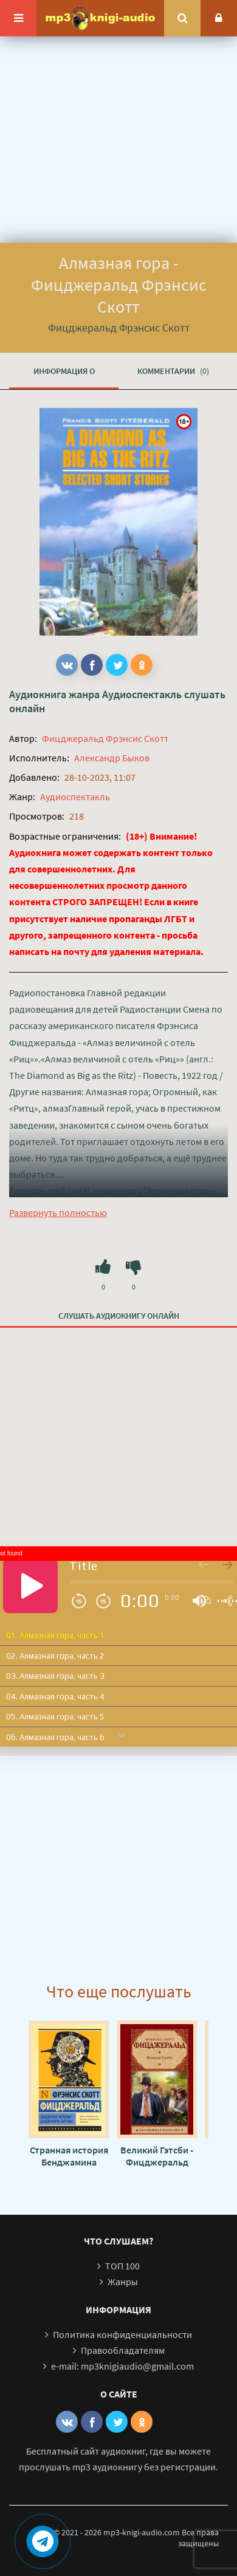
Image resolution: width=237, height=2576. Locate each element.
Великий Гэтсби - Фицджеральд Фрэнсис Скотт (156, 2156)
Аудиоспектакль (142, 694)
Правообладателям (123, 2350)
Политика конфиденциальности (122, 2334)
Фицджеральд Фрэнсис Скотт (105, 738)
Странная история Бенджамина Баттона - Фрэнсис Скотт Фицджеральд (68, 2156)
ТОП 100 (122, 2266)
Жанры (123, 2281)
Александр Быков (111, 758)
